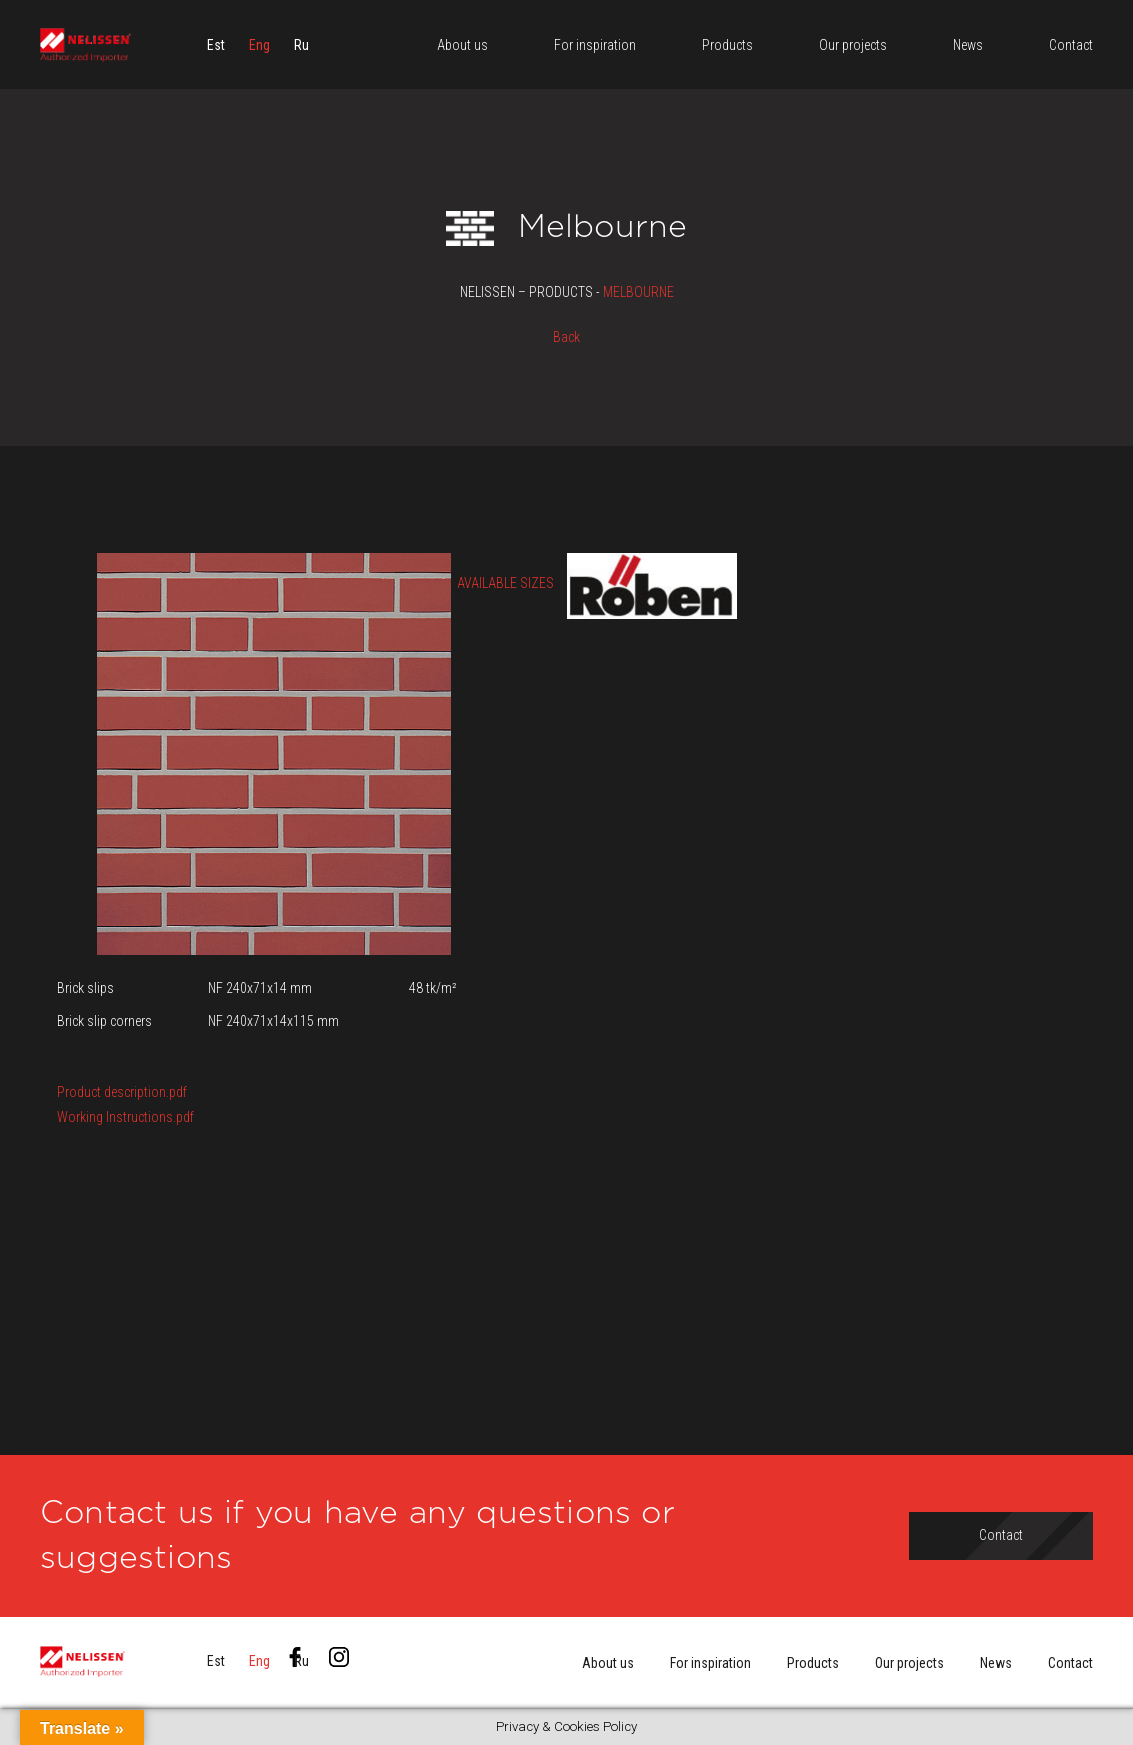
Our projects (909, 1663)
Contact (1070, 1663)
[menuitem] (216, 45)
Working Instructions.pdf (125, 1117)
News (996, 1663)
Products (813, 1663)
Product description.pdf (122, 1092)
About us (608, 1663)
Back (566, 337)
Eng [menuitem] (259, 45)
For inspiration (710, 1663)
